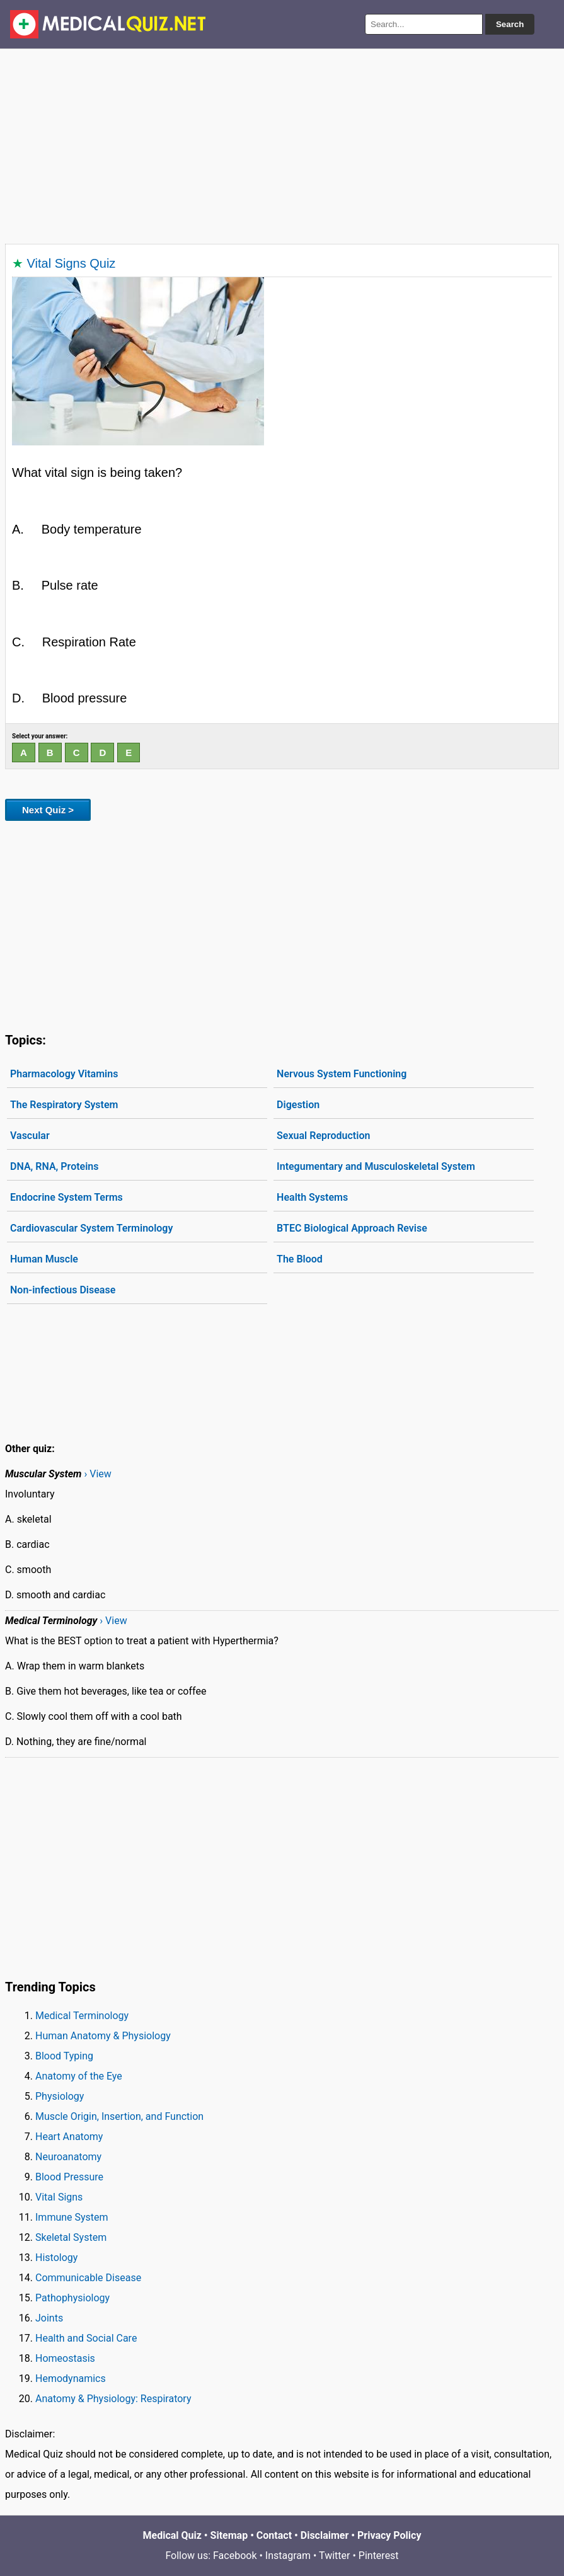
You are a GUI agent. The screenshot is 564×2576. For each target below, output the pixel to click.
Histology (56, 2258)
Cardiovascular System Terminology (91, 1228)
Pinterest (379, 2556)
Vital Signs (59, 2197)
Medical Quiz (172, 2535)
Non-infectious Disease (62, 1290)
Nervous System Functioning (341, 1074)
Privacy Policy (389, 2535)
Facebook (234, 2556)
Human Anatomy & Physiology (103, 2036)
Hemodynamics (70, 2378)
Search (510, 24)
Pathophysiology (72, 2298)
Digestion (298, 1105)
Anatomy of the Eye (78, 2076)
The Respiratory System (64, 1105)
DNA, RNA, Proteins (54, 1166)
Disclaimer (325, 2535)
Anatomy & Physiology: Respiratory (113, 2399)
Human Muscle (44, 1259)
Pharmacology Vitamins (64, 1074)
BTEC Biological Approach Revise (352, 1228)
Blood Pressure (69, 2177)
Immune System (71, 2217)
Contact (274, 2535)
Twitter (334, 2556)
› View (97, 1474)
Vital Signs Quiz (71, 263)
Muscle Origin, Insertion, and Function (119, 2116)
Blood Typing (64, 2056)
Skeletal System (70, 2237)
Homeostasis (65, 2358)
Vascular (30, 1136)
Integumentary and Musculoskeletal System (376, 1166)
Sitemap (229, 2535)
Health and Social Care (86, 2338)
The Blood (300, 1259)
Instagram (288, 2556)
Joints (49, 2318)
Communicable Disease (88, 2278)
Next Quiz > (48, 809)
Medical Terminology (82, 2016)
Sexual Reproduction (323, 1136)
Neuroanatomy (68, 2157)
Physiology (59, 2096)
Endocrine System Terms (66, 1197)
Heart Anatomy (69, 2137)
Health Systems (312, 1197)
